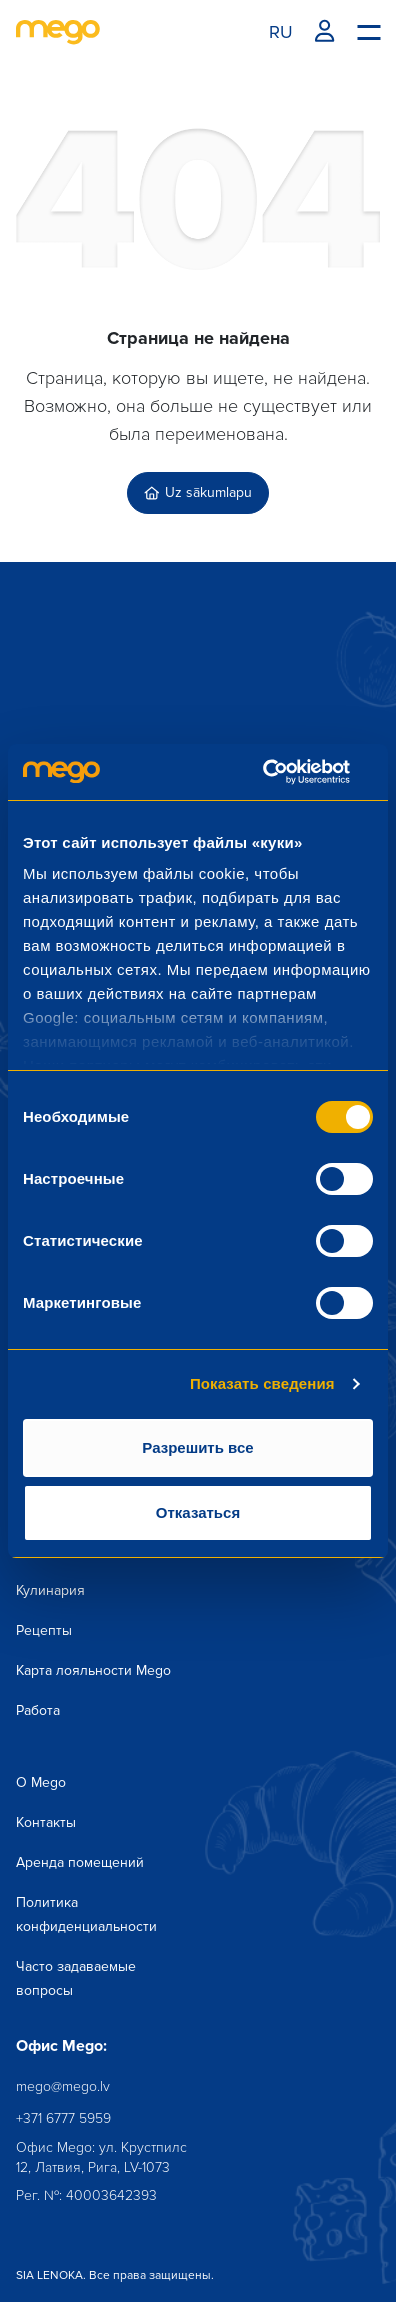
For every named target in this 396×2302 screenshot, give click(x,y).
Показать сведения (262, 1383)
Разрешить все (197, 1447)
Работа (38, 1710)
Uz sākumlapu (197, 492)
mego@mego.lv (63, 2086)
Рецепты (44, 1630)
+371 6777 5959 (63, 2118)
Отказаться (198, 1512)
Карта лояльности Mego (93, 1670)
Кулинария (50, 1590)
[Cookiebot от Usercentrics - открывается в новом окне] (285, 772)
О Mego (41, 1782)
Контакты (46, 1822)
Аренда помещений (80, 1862)
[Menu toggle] (368, 31)
